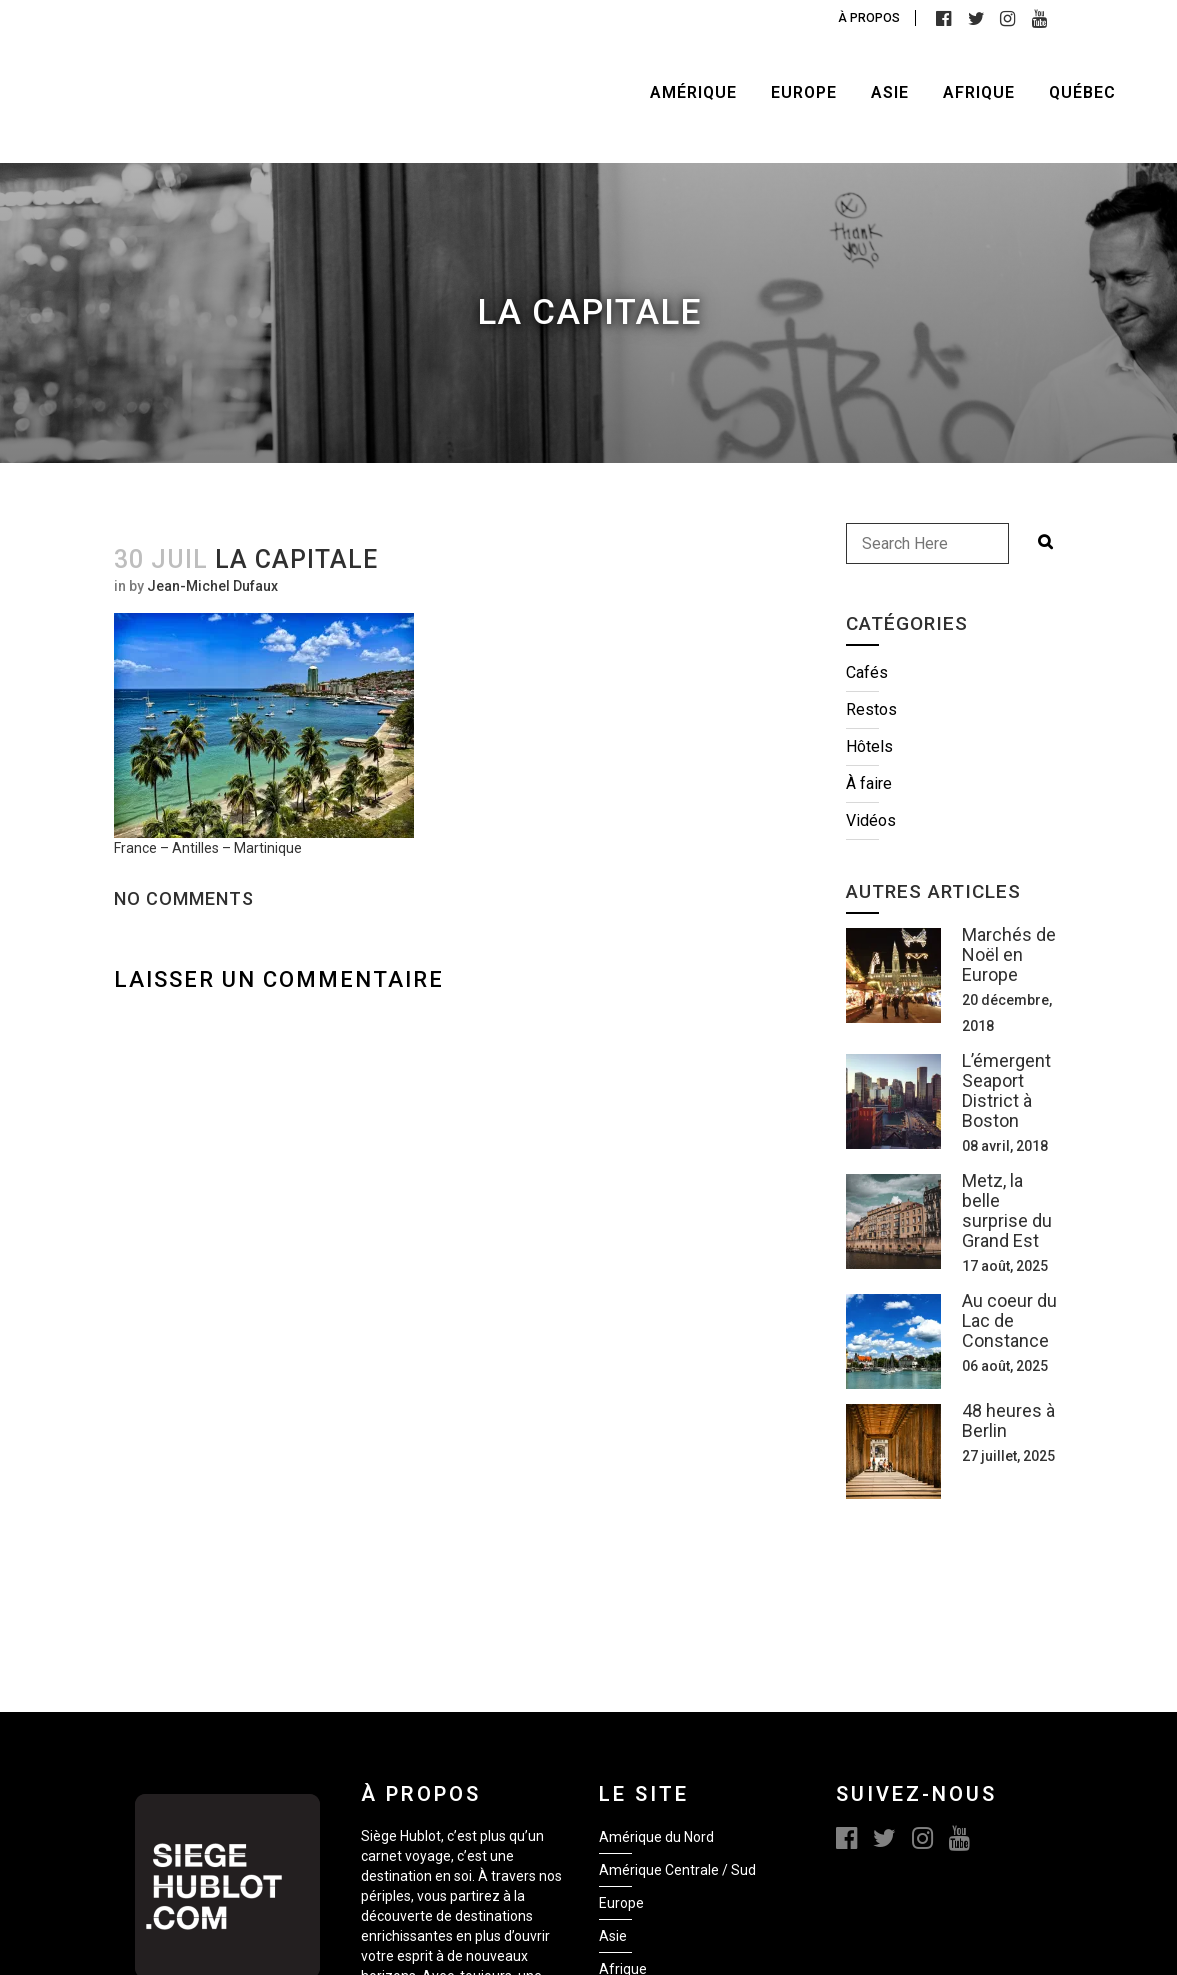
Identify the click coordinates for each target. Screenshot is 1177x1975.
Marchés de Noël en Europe (1009, 954)
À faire (869, 783)
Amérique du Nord (656, 1837)
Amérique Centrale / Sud (677, 1870)
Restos (871, 709)
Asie (613, 1936)
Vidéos (871, 820)
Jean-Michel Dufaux (212, 586)
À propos (869, 18)
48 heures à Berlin (1008, 1420)
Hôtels (869, 746)
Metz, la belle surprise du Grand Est (1007, 1210)
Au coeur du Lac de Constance (1009, 1320)
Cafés (867, 672)
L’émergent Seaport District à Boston (1006, 1090)
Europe (621, 1903)
